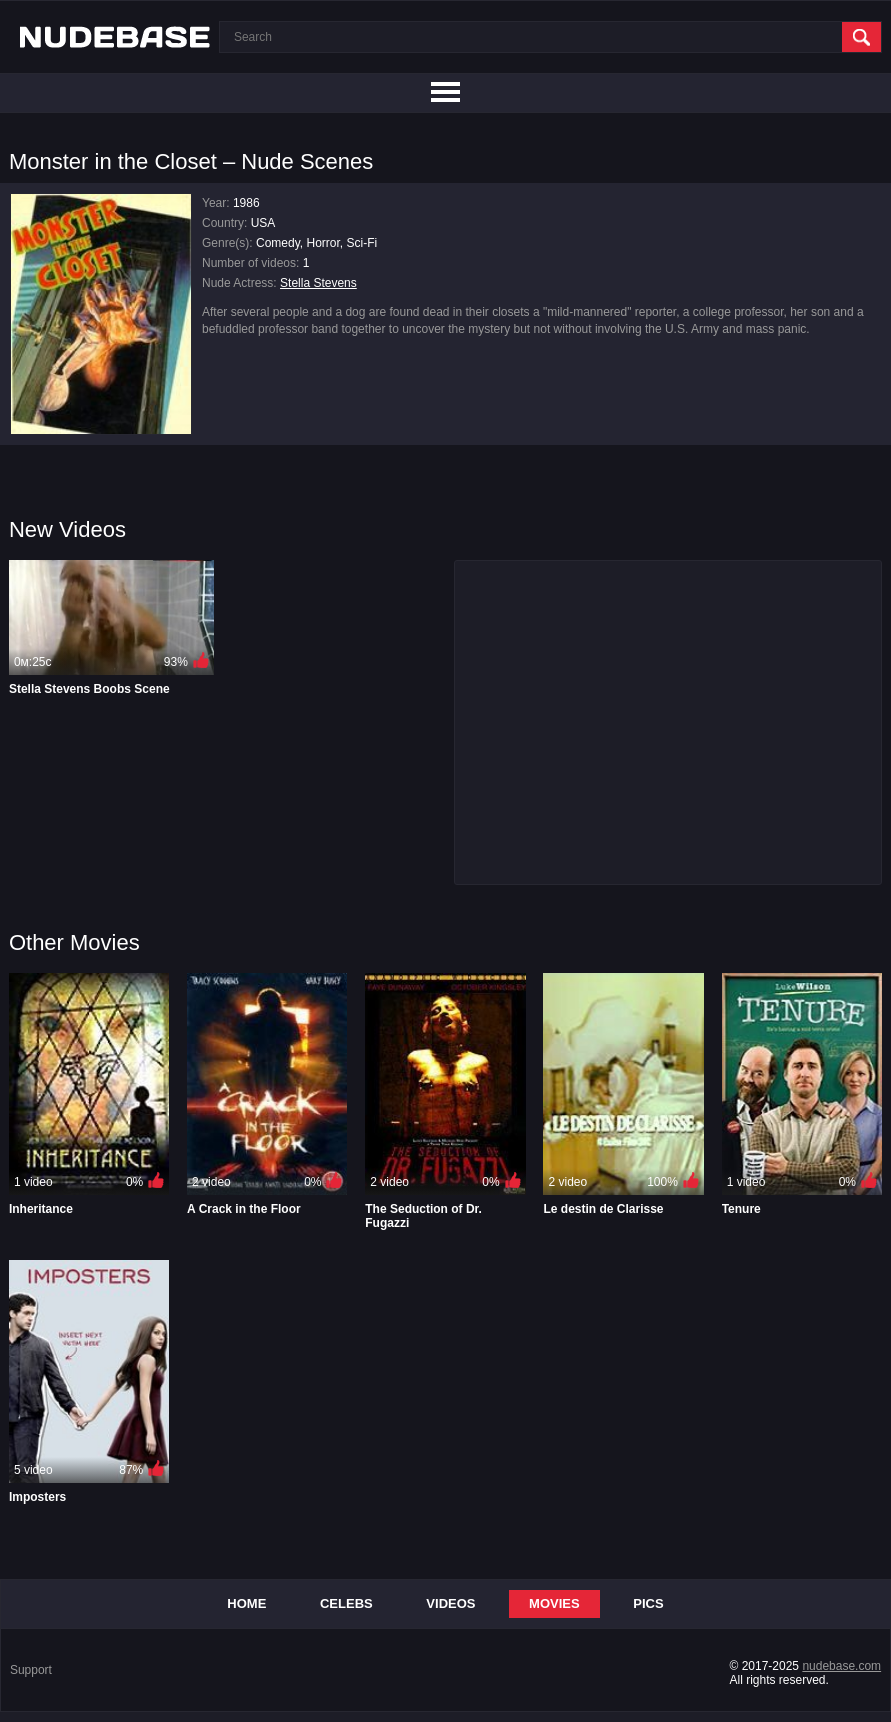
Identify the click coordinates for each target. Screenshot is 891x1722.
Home (246, 1603)
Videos (450, 1603)
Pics (648, 1603)
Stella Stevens (318, 283)
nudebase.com (841, 1666)
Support (31, 1670)
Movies (554, 1603)
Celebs (346, 1603)
